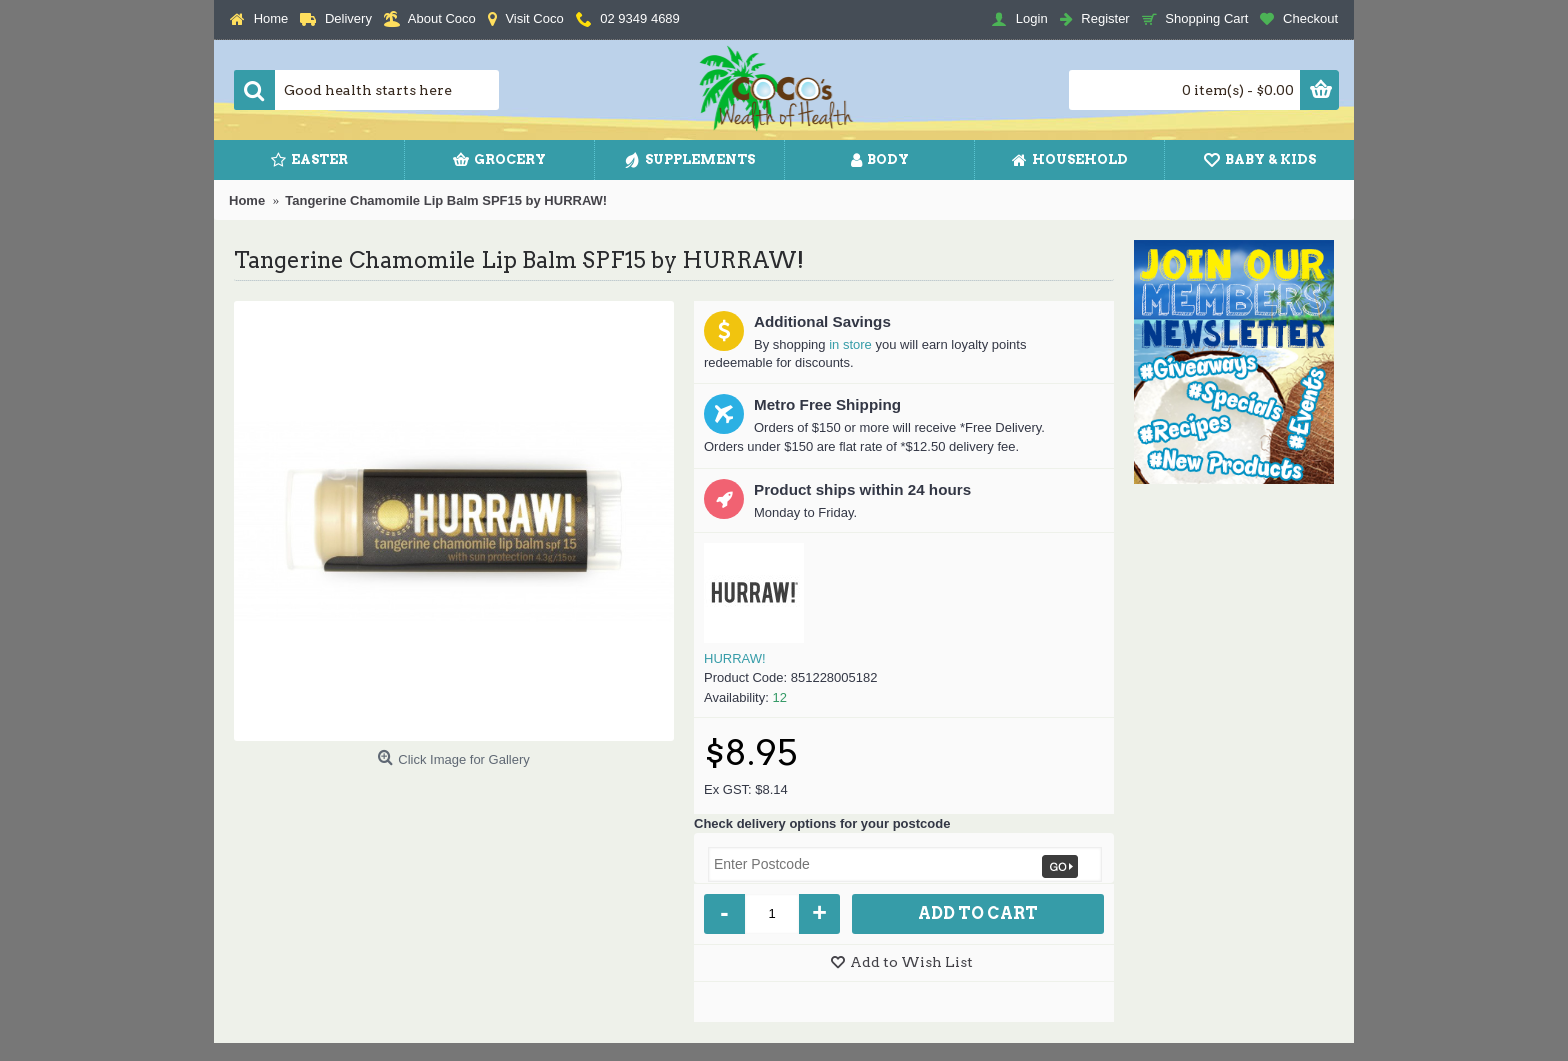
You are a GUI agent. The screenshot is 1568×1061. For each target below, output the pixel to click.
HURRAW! (735, 658)
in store (850, 344)
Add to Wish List (911, 962)
